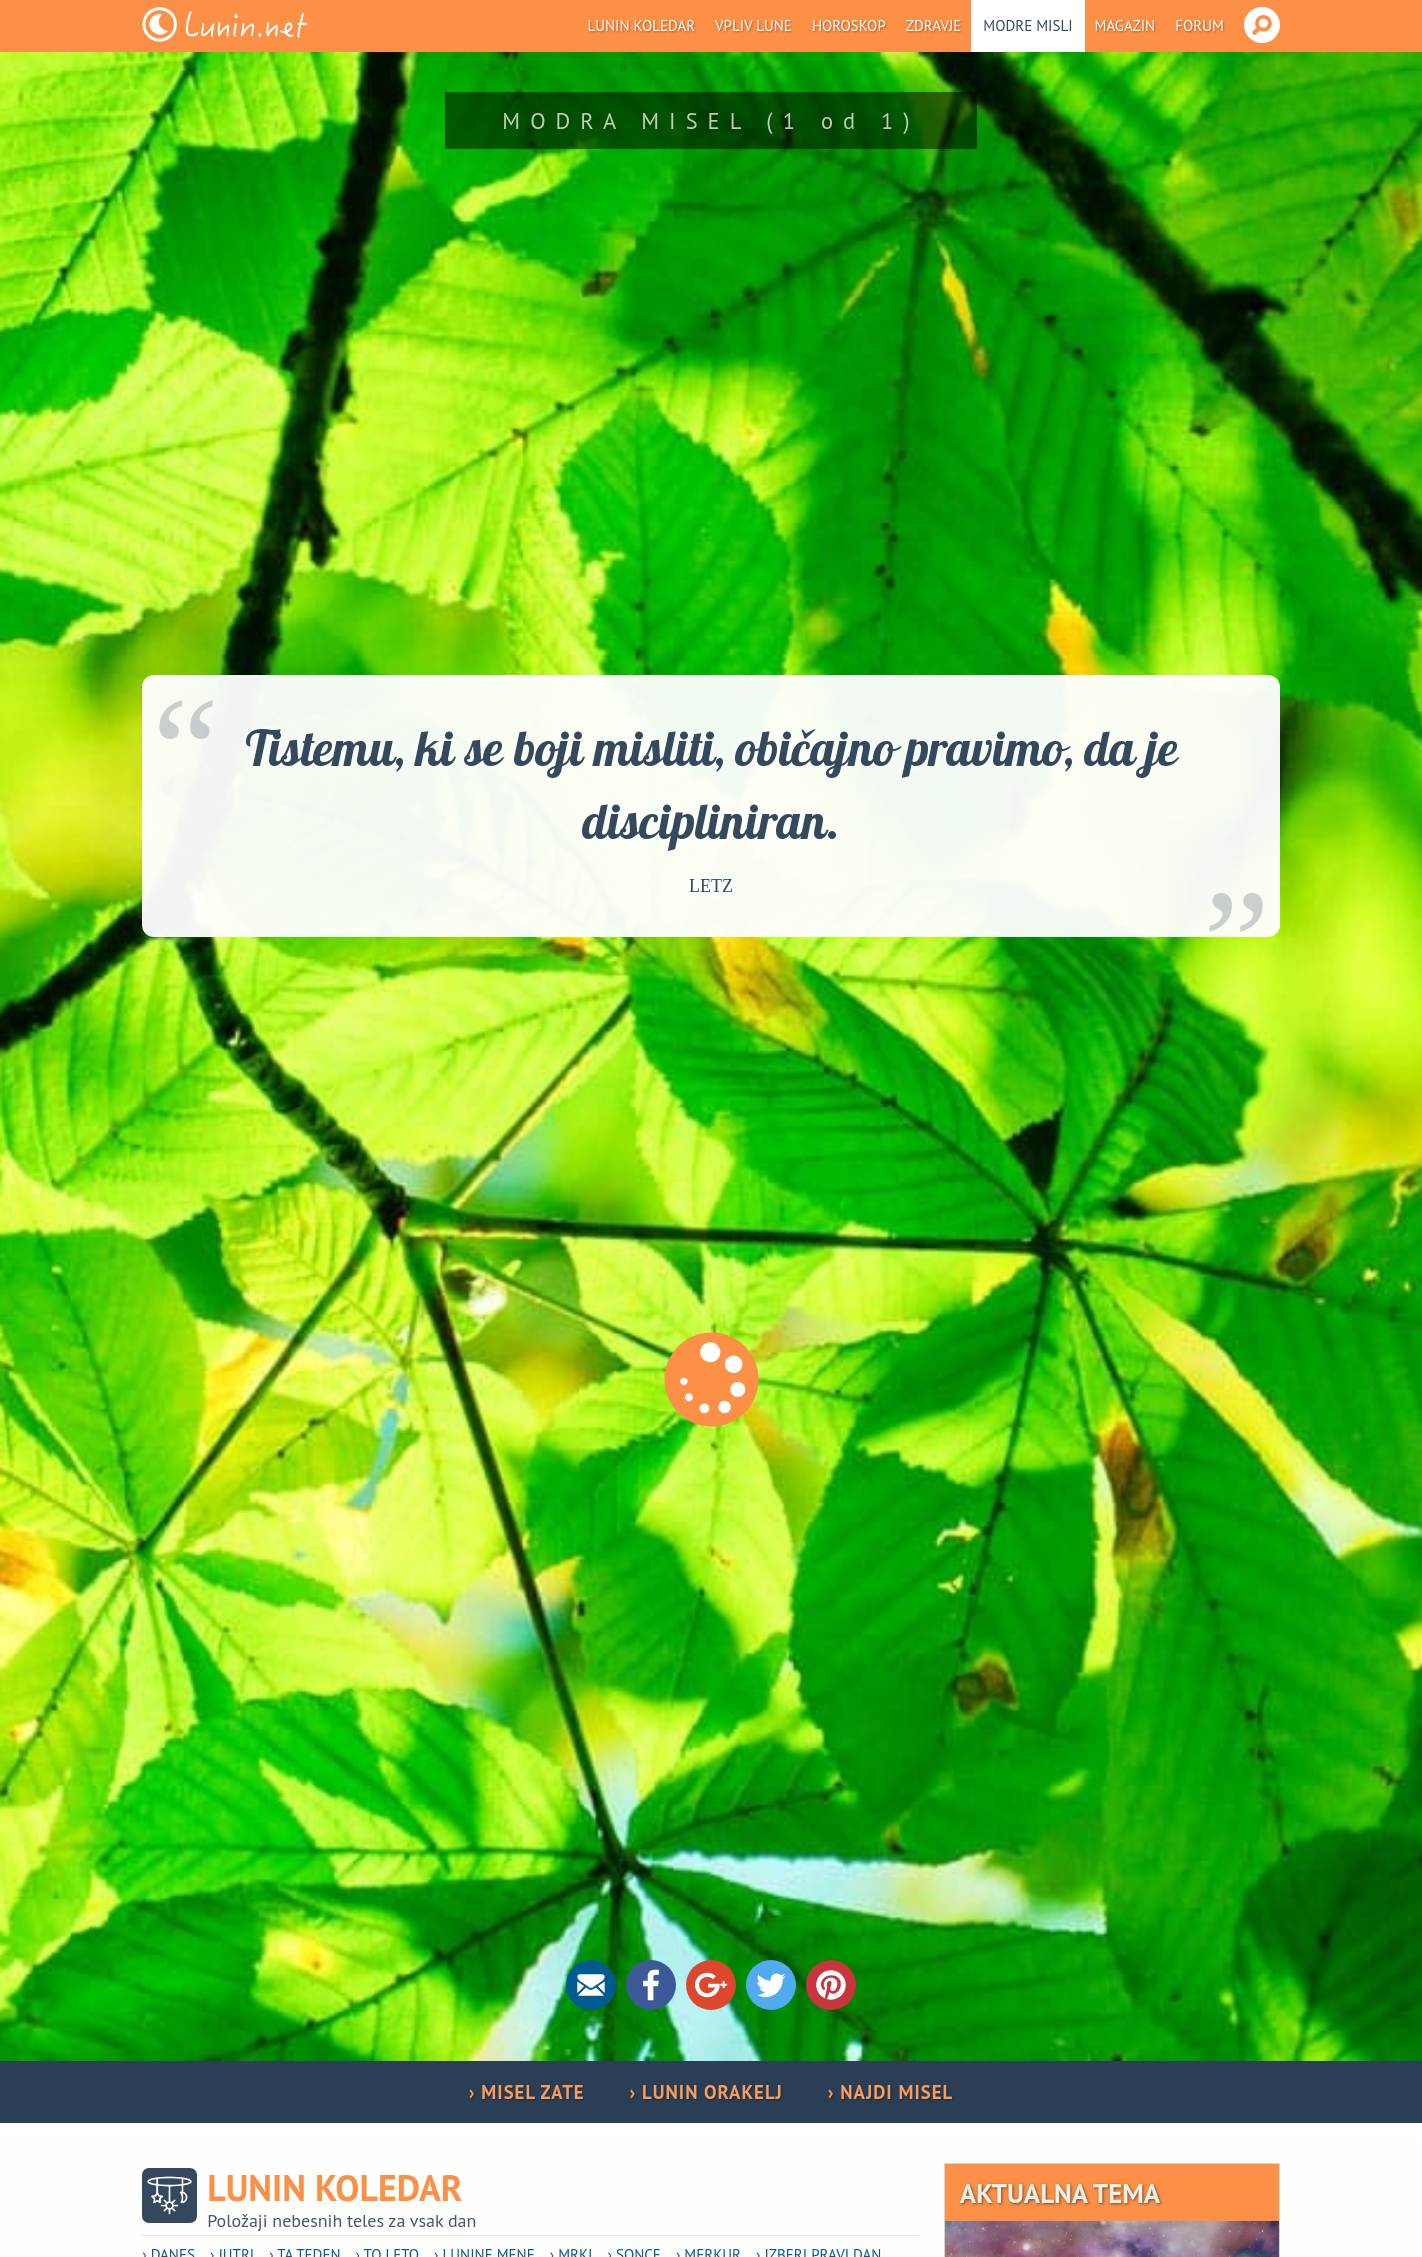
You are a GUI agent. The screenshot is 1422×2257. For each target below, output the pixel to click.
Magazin (1125, 25)
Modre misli (1027, 25)
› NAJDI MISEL (890, 2092)
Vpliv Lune (753, 25)
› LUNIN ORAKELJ (706, 2092)
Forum (1199, 25)
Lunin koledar (641, 25)
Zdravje (934, 25)
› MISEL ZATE (527, 2092)
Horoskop (849, 25)
